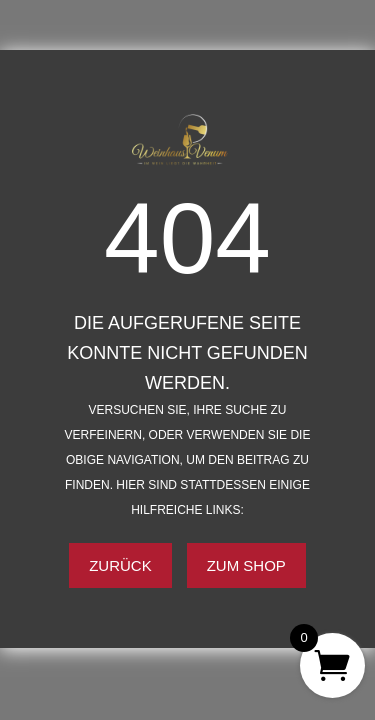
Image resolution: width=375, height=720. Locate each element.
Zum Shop (246, 565)
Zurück (120, 565)
